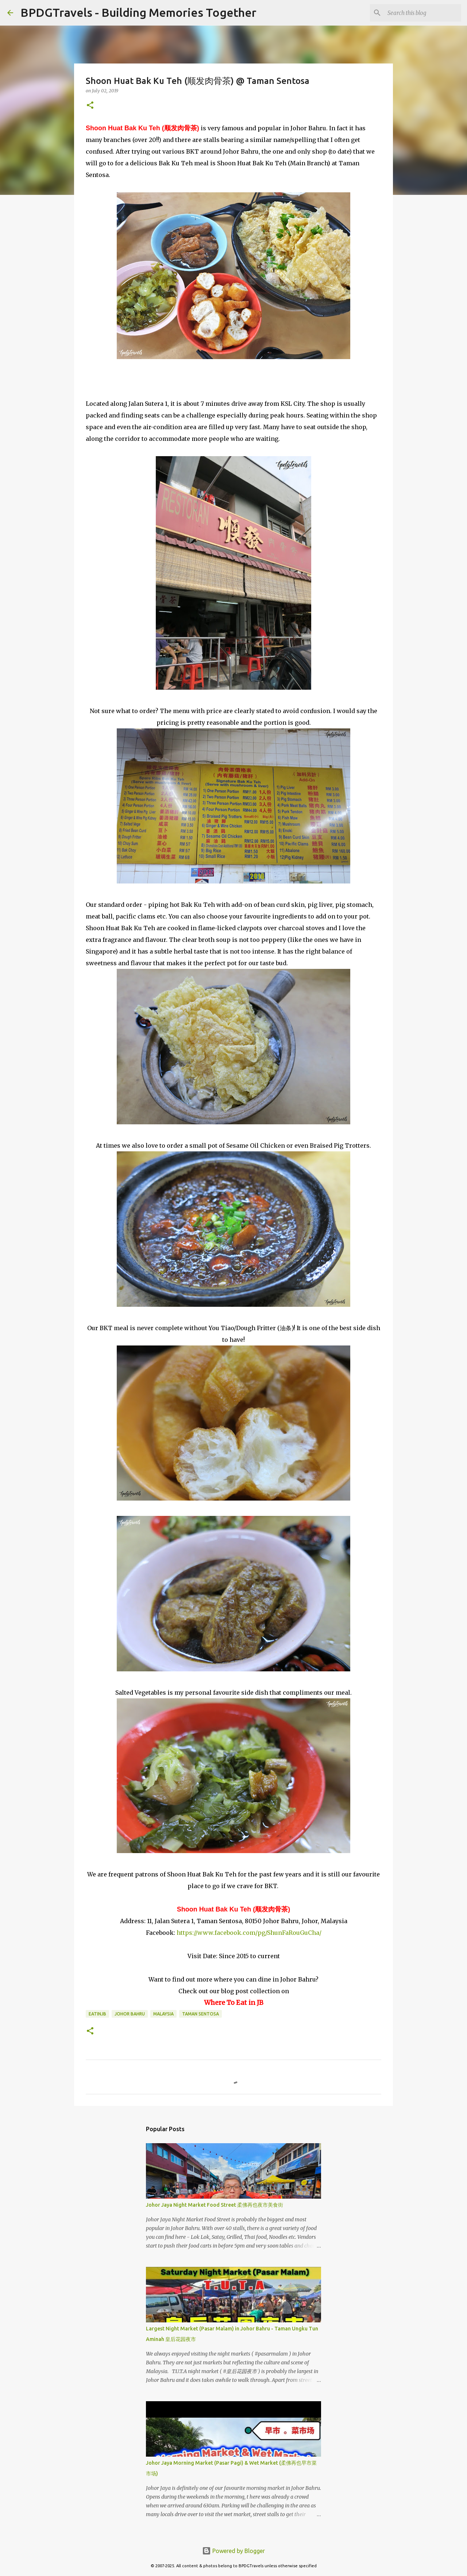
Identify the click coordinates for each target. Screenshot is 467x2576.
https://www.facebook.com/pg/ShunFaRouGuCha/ (249, 1932)
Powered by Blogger (233, 2551)
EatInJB (97, 2013)
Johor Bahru (130, 2013)
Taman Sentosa (200, 2013)
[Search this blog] (423, 13)
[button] (90, 106)
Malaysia (163, 2013)
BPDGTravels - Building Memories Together (138, 12)
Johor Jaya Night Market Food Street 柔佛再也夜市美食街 (214, 2205)
